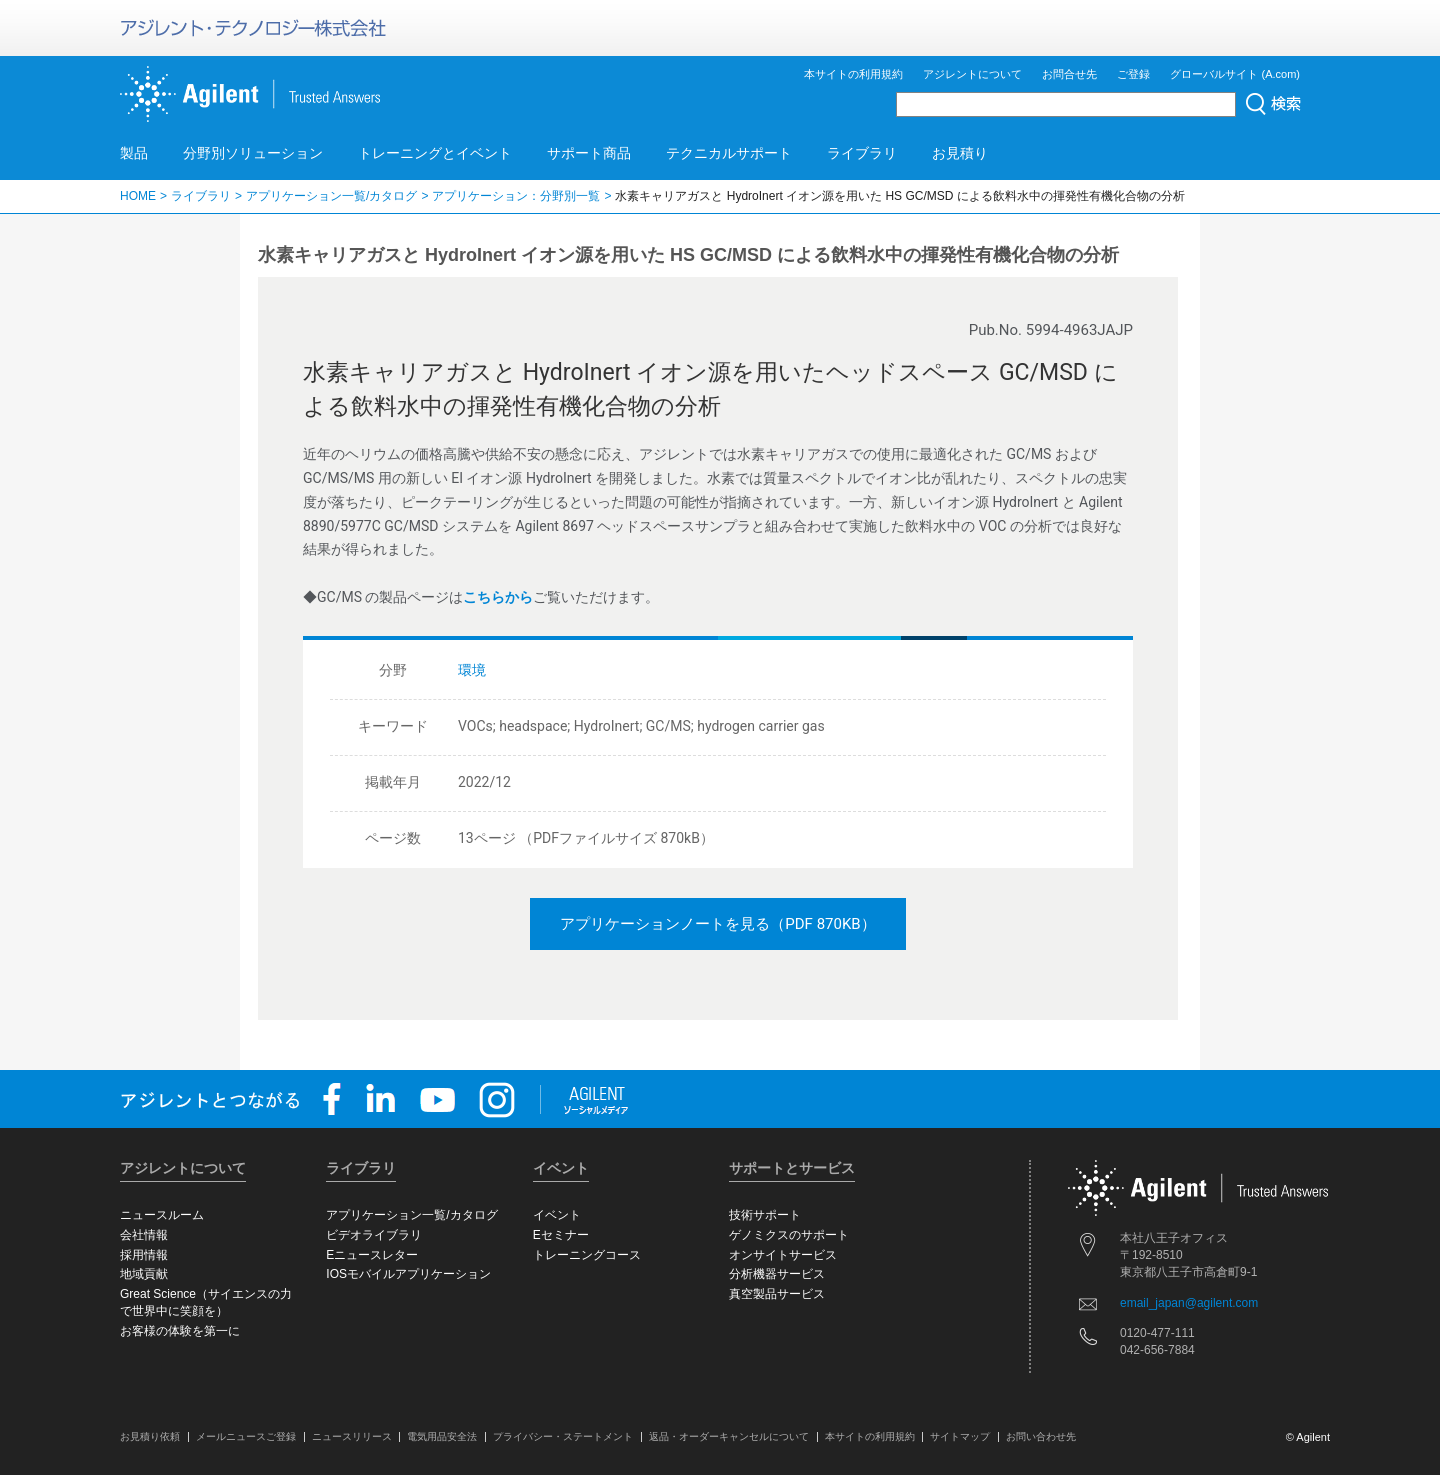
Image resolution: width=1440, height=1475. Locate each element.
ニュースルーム (162, 1215)
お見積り (960, 153)
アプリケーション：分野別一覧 (516, 196)
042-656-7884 (1157, 1350)
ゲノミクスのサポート (789, 1235)
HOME (138, 196)
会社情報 (144, 1235)
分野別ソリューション (253, 153)
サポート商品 (589, 153)
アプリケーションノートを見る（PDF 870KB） (717, 924)
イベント (557, 1215)
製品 (134, 153)
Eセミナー (561, 1235)
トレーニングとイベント (435, 153)
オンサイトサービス (783, 1255)
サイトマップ (960, 1436)
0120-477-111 (1157, 1333)
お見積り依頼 (150, 1436)
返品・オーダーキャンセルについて (729, 1436)
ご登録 (1133, 74)
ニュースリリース (352, 1436)
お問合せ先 (1069, 74)
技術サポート (765, 1215)
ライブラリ (862, 153)
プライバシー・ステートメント (563, 1436)
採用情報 (144, 1255)
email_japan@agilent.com (1189, 1303)
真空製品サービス (777, 1294)
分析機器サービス (777, 1274)
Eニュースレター (372, 1255)
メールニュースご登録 (246, 1436)
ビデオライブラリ (374, 1235)
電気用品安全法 (442, 1436)
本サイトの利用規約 (853, 74)
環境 (472, 670)
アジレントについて (972, 74)
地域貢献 (144, 1274)
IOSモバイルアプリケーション (408, 1274)
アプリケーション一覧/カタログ (331, 196)
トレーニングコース (587, 1255)
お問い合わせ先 (1041, 1436)
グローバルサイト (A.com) (1235, 74)
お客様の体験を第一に (180, 1331)
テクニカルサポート (729, 153)
